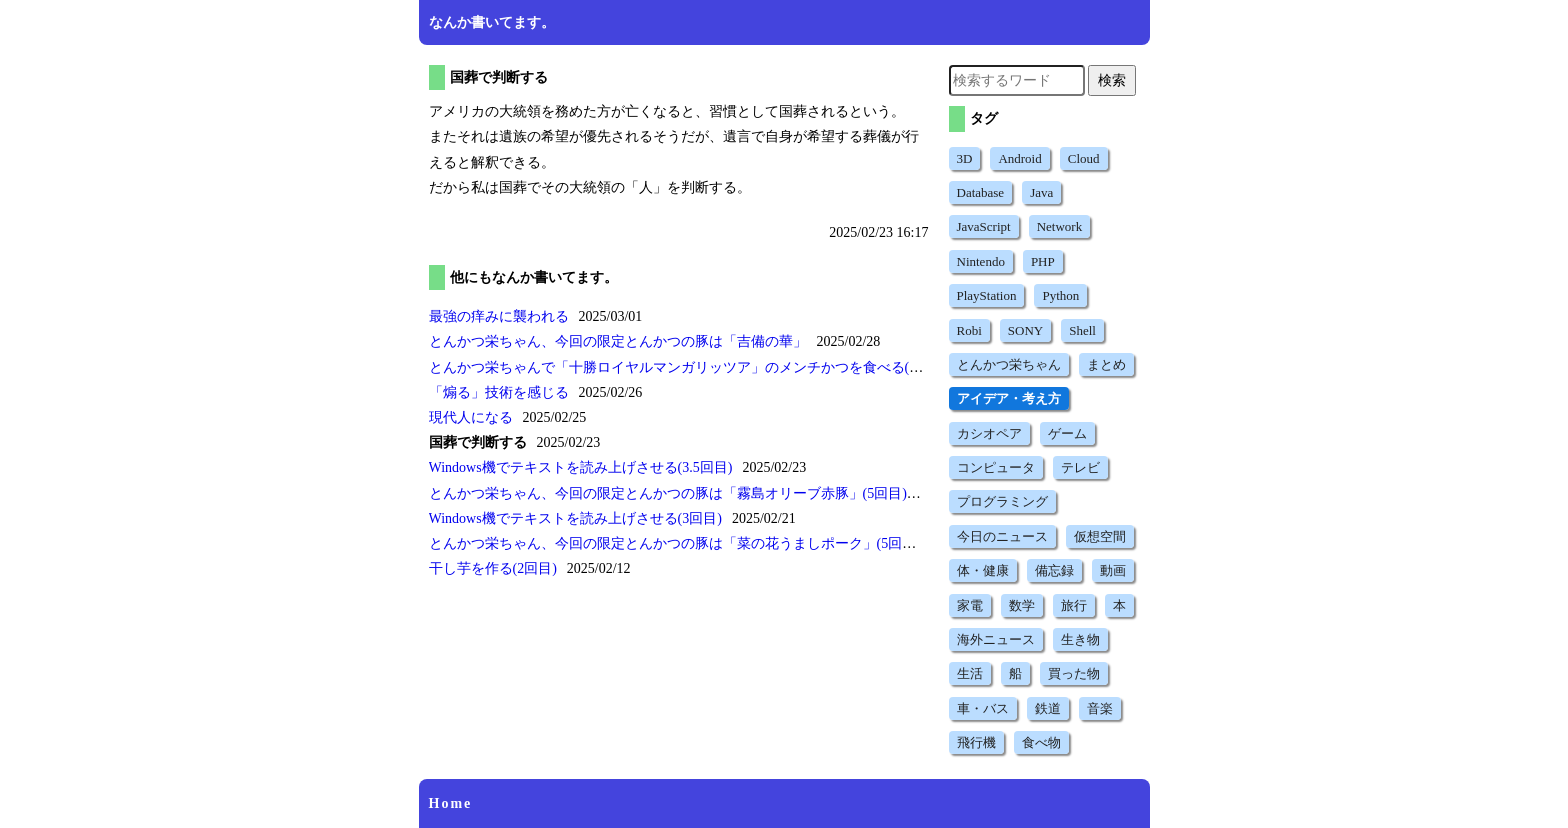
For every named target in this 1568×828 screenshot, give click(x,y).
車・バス (983, 708)
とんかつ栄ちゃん (1009, 364)
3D (965, 158)
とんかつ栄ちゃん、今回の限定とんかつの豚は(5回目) (668, 493)
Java (1041, 192)
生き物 (1080, 639)
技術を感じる (499, 392)
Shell (1082, 330)
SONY (1025, 330)
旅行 (1074, 605)
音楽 (1100, 708)
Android (1019, 158)
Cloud (1084, 158)
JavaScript (984, 226)
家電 (970, 605)
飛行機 (976, 742)
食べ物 (1041, 742)
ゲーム (1067, 433)
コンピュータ (996, 467)
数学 (1022, 605)
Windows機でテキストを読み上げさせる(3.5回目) (581, 467)
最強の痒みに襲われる (499, 316)
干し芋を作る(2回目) (493, 568)
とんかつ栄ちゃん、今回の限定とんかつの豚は (618, 341)
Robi (969, 330)
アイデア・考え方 (1009, 398)
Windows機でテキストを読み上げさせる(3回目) (575, 518)
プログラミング (1002, 501)
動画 (1113, 570)
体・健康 (983, 570)
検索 (1112, 80)
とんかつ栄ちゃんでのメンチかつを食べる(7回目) (689, 367)
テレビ (1080, 467)
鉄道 (1048, 708)
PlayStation (987, 295)
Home (451, 803)
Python (1060, 295)
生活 (970, 673)
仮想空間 (1100, 536)
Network (1060, 226)
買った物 (1074, 673)
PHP (1043, 261)
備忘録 (1054, 570)
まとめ (1106, 364)
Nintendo (981, 261)
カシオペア (989, 433)
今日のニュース (1002, 536)
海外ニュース (996, 639)
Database (981, 192)
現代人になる (471, 417)
